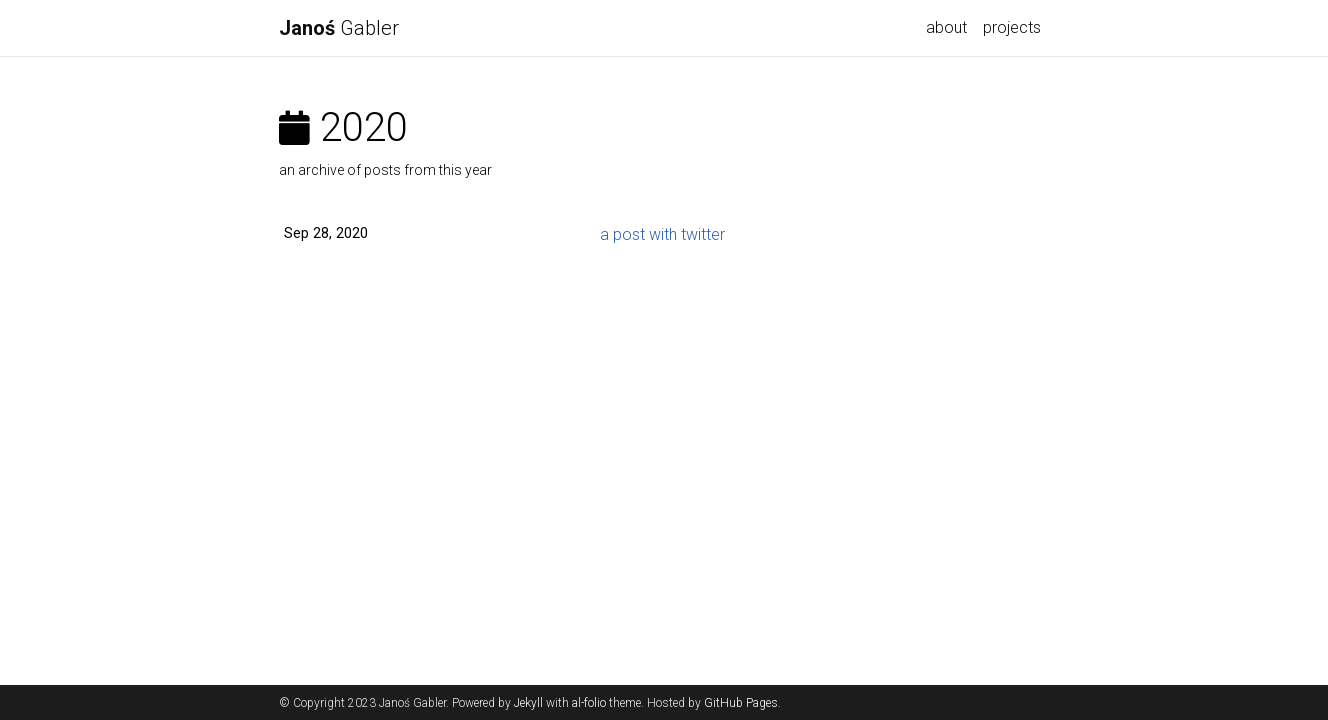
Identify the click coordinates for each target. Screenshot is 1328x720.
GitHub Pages (741, 703)
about (946, 27)
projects (1012, 27)
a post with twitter (662, 234)
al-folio (589, 703)
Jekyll (528, 703)
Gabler (339, 28)
